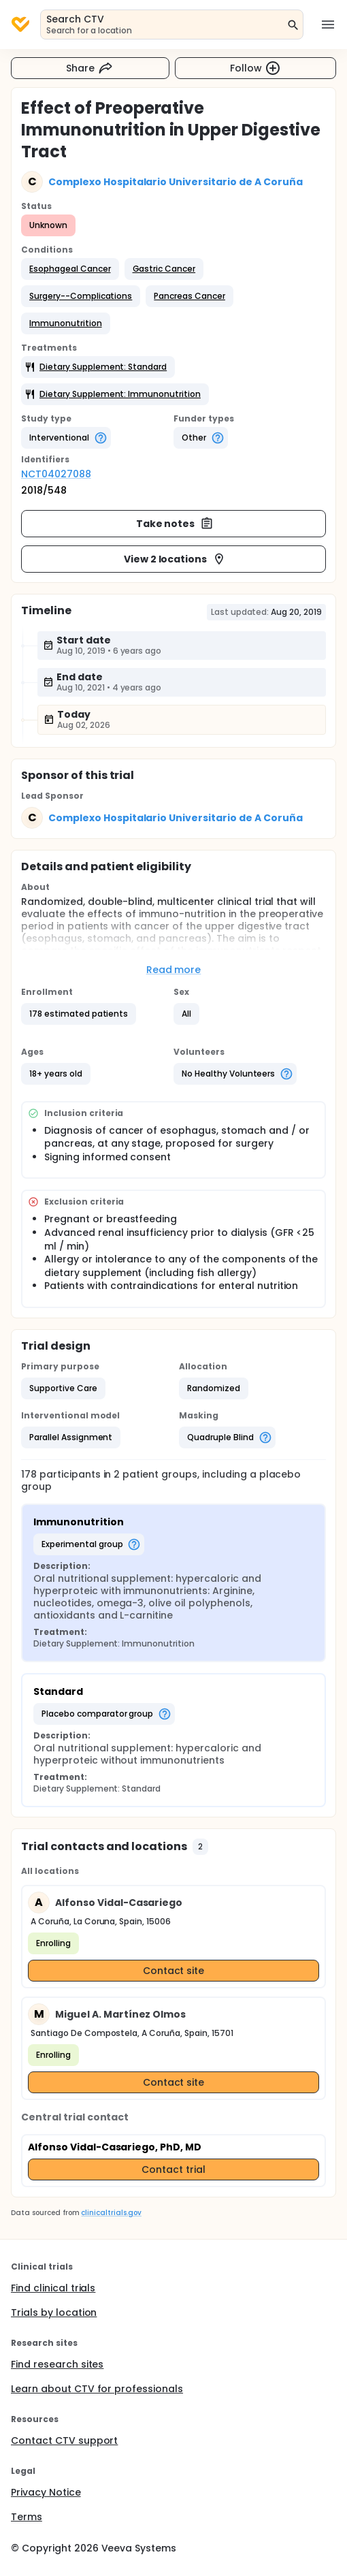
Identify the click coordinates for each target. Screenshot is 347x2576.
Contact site (174, 1970)
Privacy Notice (46, 2492)
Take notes (175, 523)
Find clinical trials (53, 2288)
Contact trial (173, 2169)
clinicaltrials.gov (111, 2213)
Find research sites (57, 2364)
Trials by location (54, 2312)
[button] (70, 269)
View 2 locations (175, 559)
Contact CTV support (64, 2440)
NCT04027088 (56, 474)
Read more (173, 970)
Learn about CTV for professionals (97, 2389)
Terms (26, 2517)
